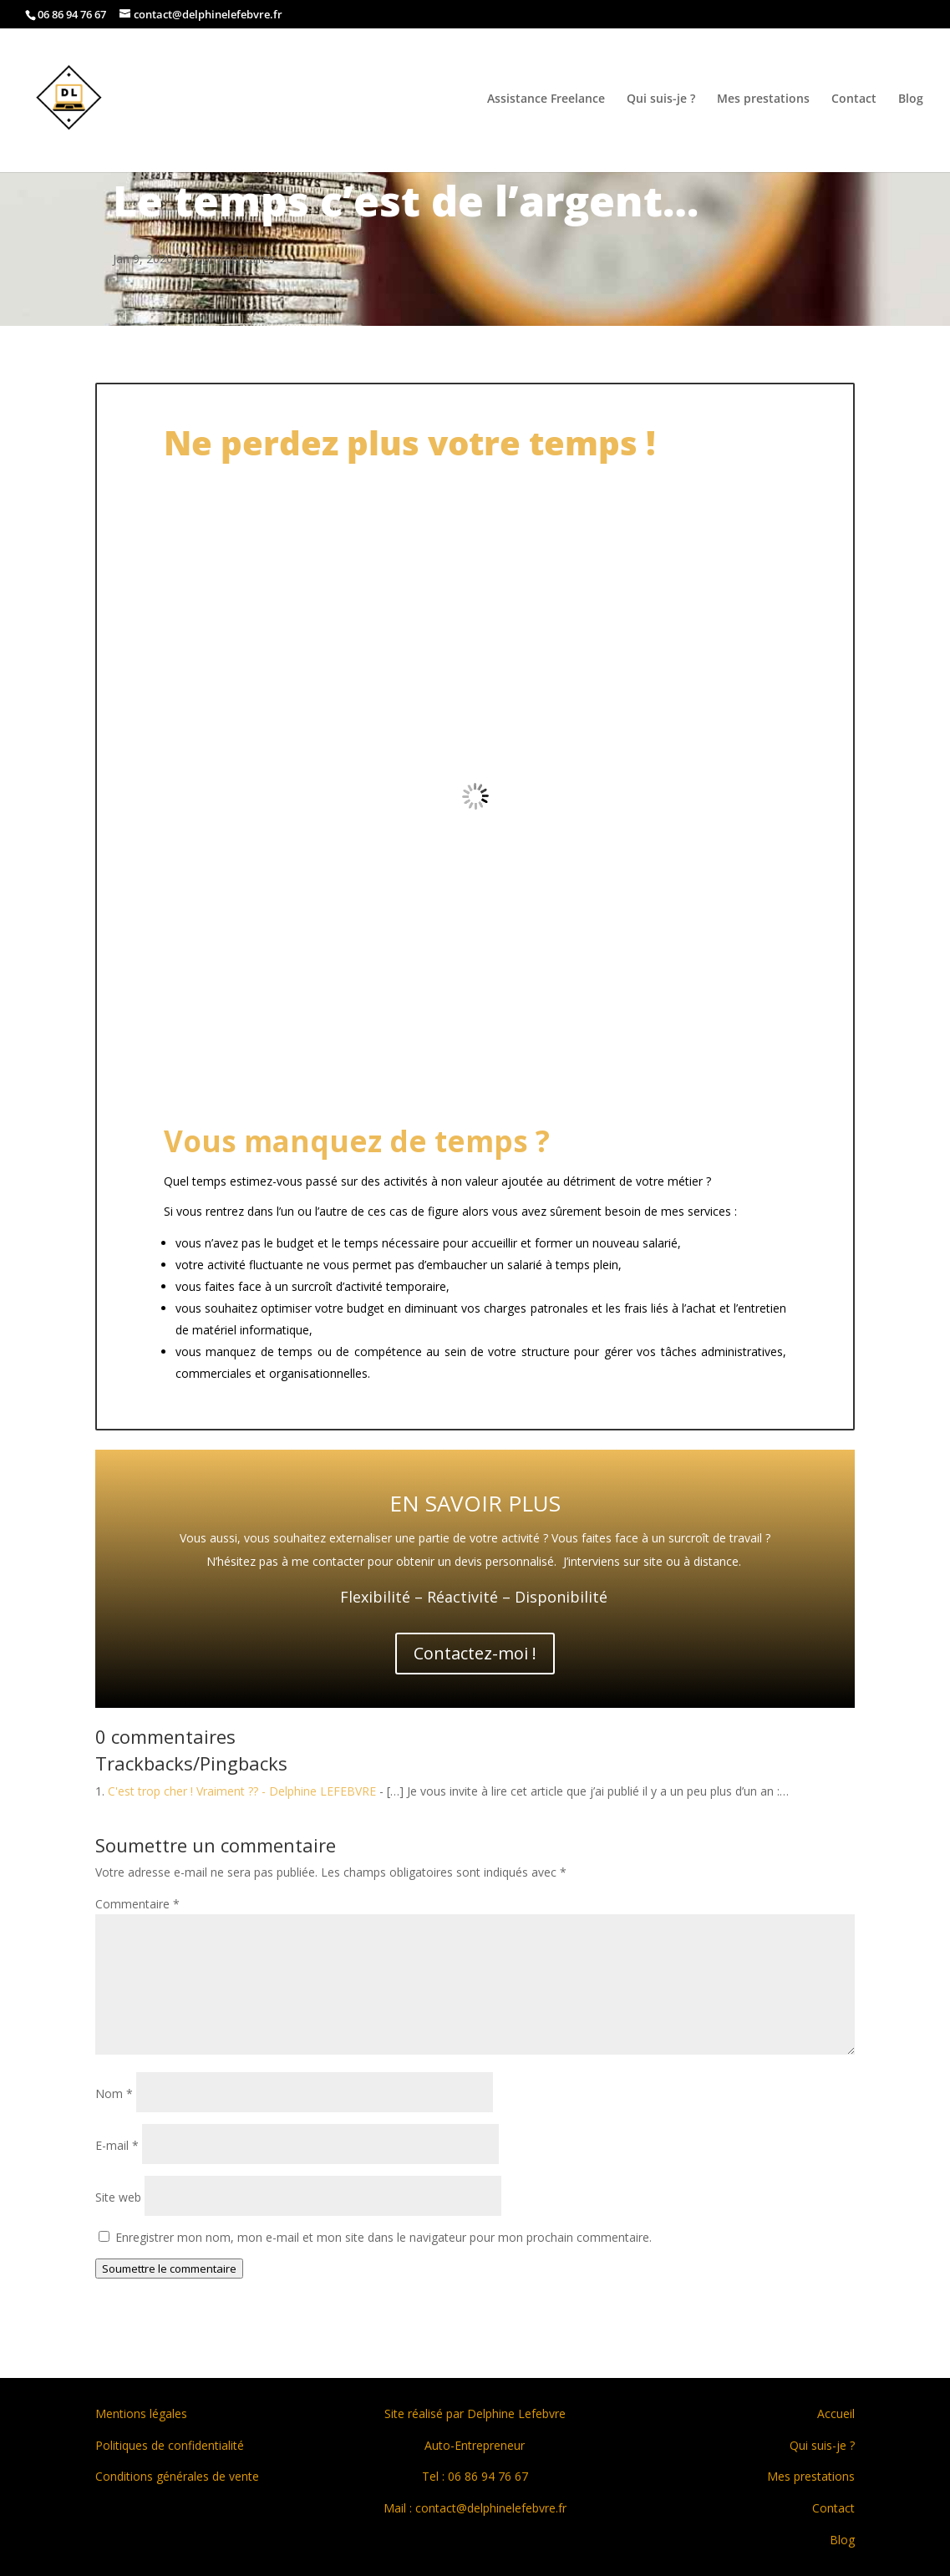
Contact (853, 99)
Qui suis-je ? (661, 99)
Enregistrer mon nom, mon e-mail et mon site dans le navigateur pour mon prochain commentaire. (383, 2237)
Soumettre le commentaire (169, 2268)
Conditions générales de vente (177, 2476)
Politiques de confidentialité (169, 2445)
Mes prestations (763, 99)
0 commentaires (230, 259)
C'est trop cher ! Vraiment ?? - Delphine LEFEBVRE (242, 1791)
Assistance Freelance (546, 99)
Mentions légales (141, 2413)
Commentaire (137, 1904)
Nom (114, 2093)
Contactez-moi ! (475, 1653)
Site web (118, 2197)
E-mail (117, 2145)
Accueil (836, 2413)
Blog (910, 99)
